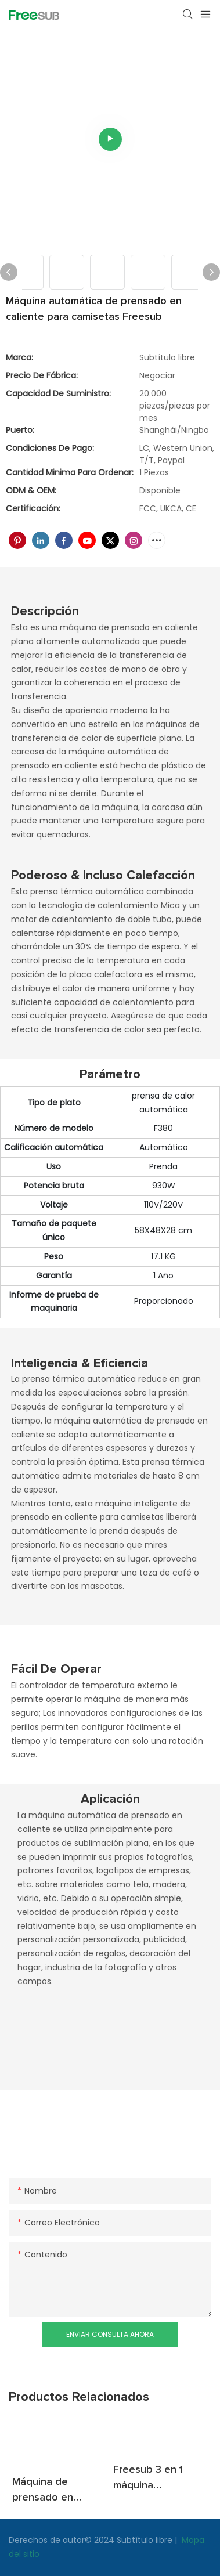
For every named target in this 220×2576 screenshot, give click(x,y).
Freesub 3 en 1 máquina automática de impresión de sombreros (148, 2479)
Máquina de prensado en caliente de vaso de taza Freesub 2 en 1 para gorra (56, 2491)
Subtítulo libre (146, 2540)
